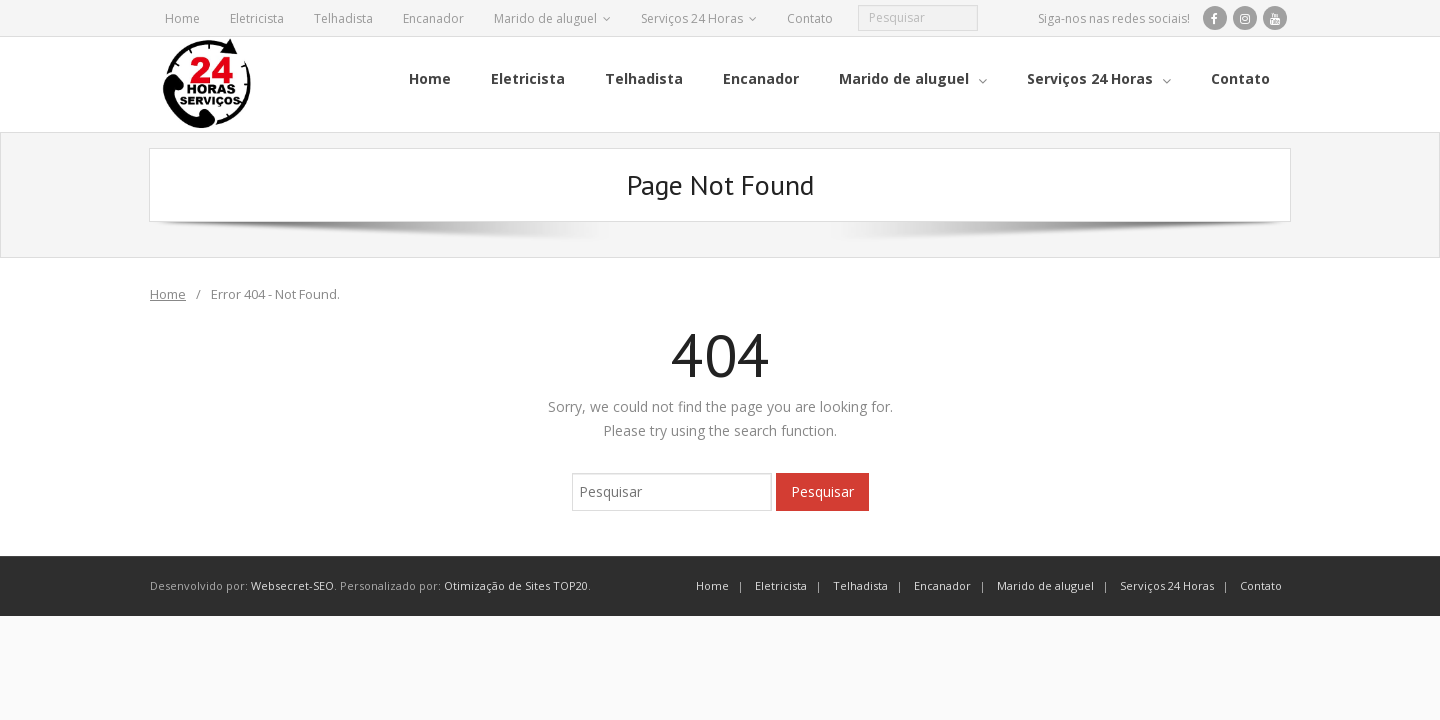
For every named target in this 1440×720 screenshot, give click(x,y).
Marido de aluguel (545, 18)
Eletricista (257, 18)
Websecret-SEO (292, 585)
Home (182, 18)
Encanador (433, 18)
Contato (810, 18)
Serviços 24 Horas (692, 18)
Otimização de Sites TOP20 (516, 585)
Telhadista (343, 18)
